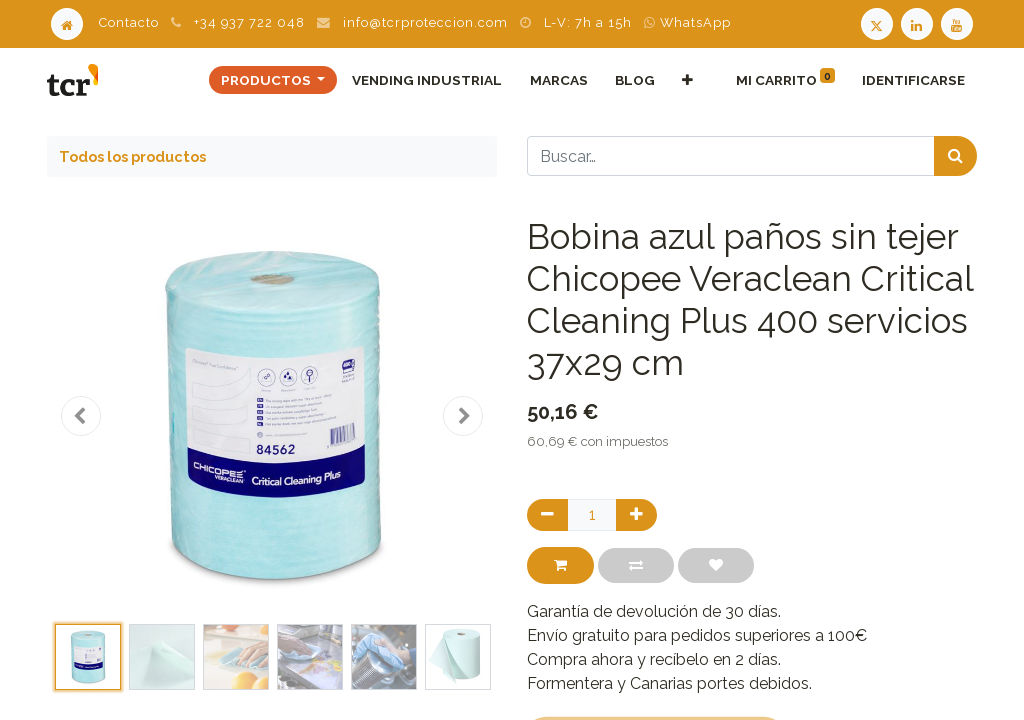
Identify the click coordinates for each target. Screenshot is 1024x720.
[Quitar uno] (547, 515)
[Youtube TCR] (959, 22)
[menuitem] (427, 80)
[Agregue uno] (636, 515)
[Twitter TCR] (877, 22)
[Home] (67, 22)
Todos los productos (132, 156)
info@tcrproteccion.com (425, 22)
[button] (687, 80)
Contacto (129, 22)
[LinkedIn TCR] (919, 22)
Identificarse (913, 80)
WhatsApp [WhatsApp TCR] (687, 22)
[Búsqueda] (955, 156)
